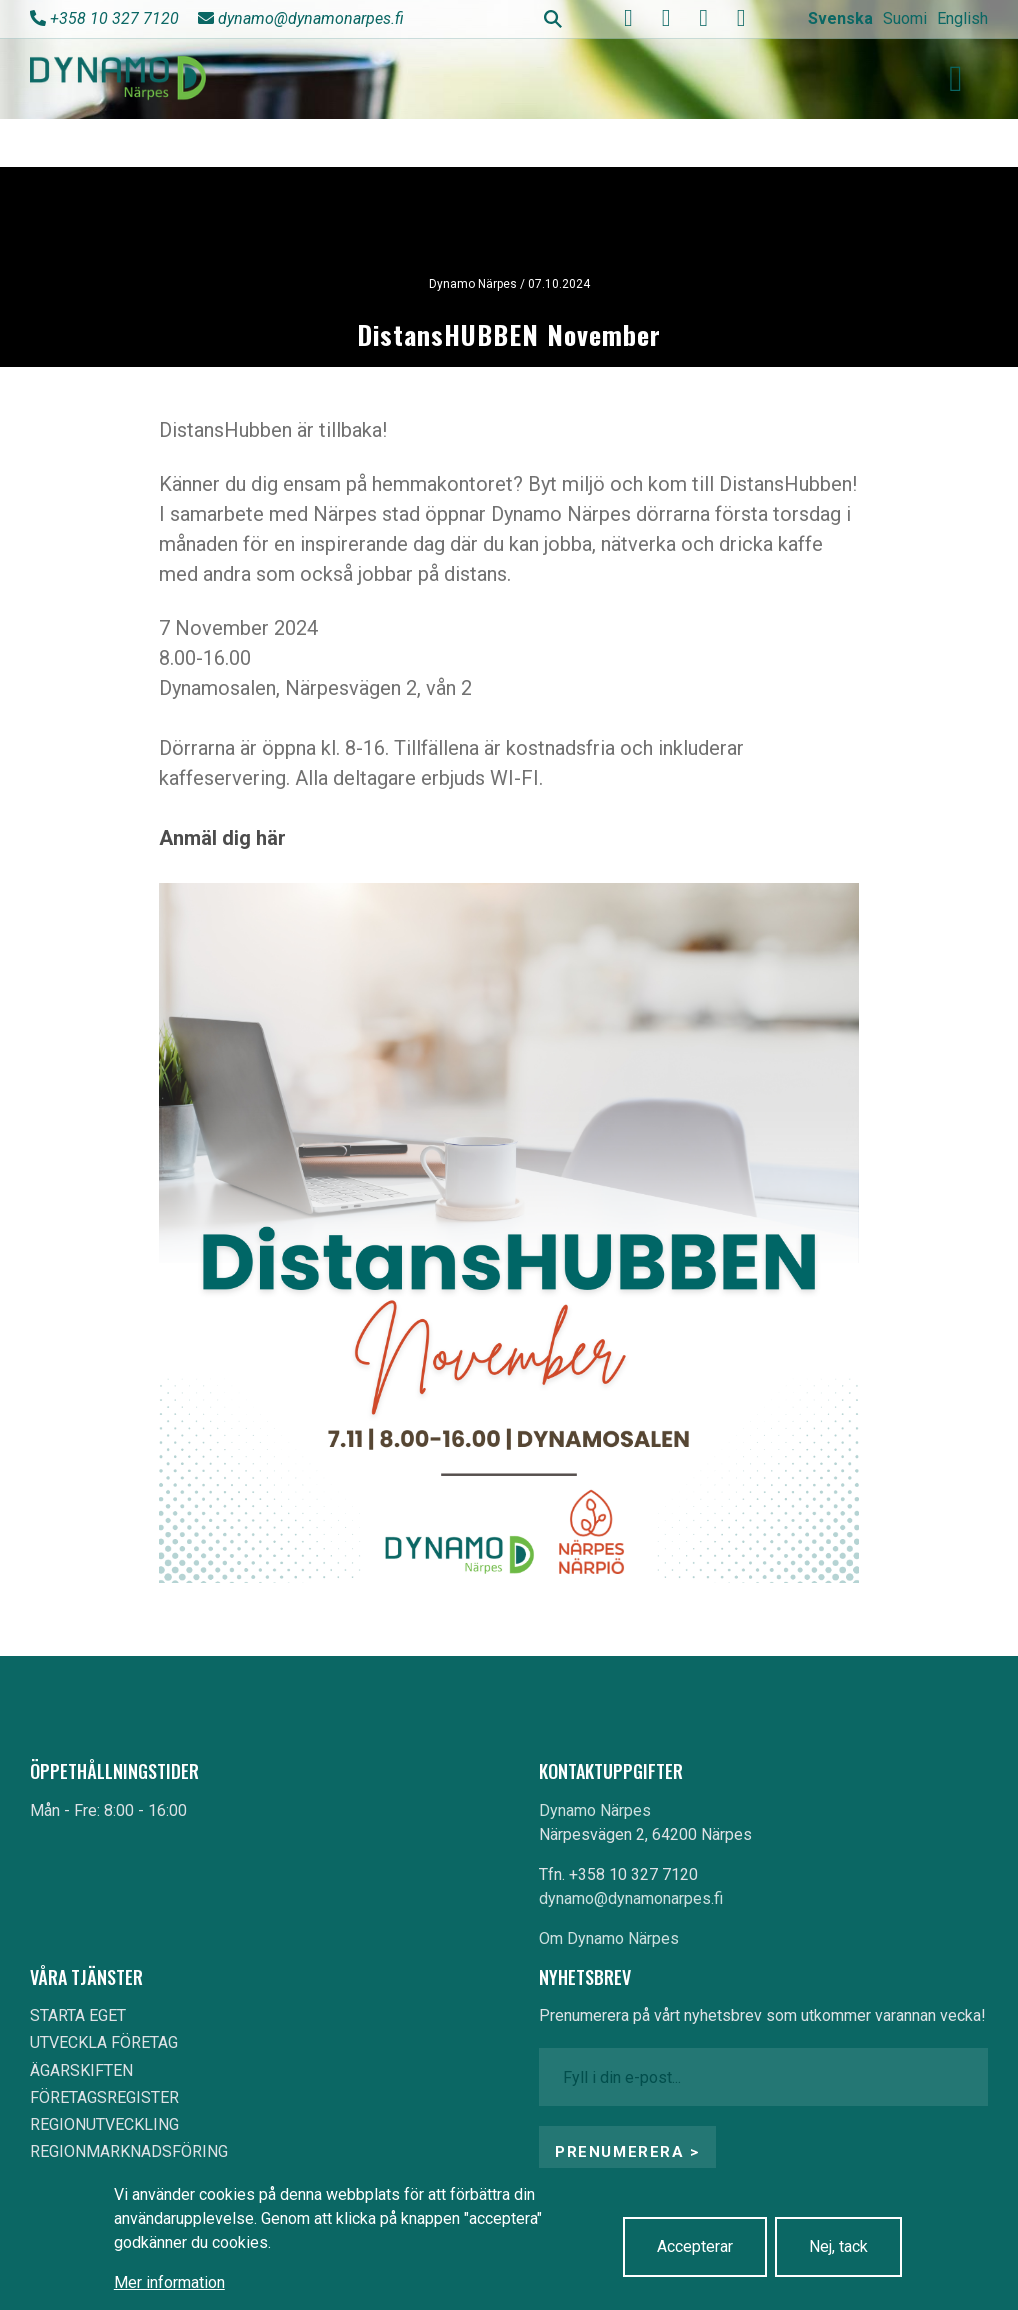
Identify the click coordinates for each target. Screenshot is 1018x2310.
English (962, 18)
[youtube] (666, 18)
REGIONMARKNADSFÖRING (129, 2151)
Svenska (840, 18)
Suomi (905, 18)
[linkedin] (741, 18)
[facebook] (629, 18)
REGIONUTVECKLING (104, 2124)
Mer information (169, 2282)
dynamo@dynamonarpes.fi (311, 18)
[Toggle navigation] (956, 79)
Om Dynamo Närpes (609, 1938)
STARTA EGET (78, 2015)
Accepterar (695, 2246)
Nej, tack (838, 2246)
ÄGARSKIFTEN (81, 2070)
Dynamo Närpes (595, 1810)
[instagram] (704, 18)
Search (553, 19)
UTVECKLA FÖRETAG (104, 2042)
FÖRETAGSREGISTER (104, 2097)
